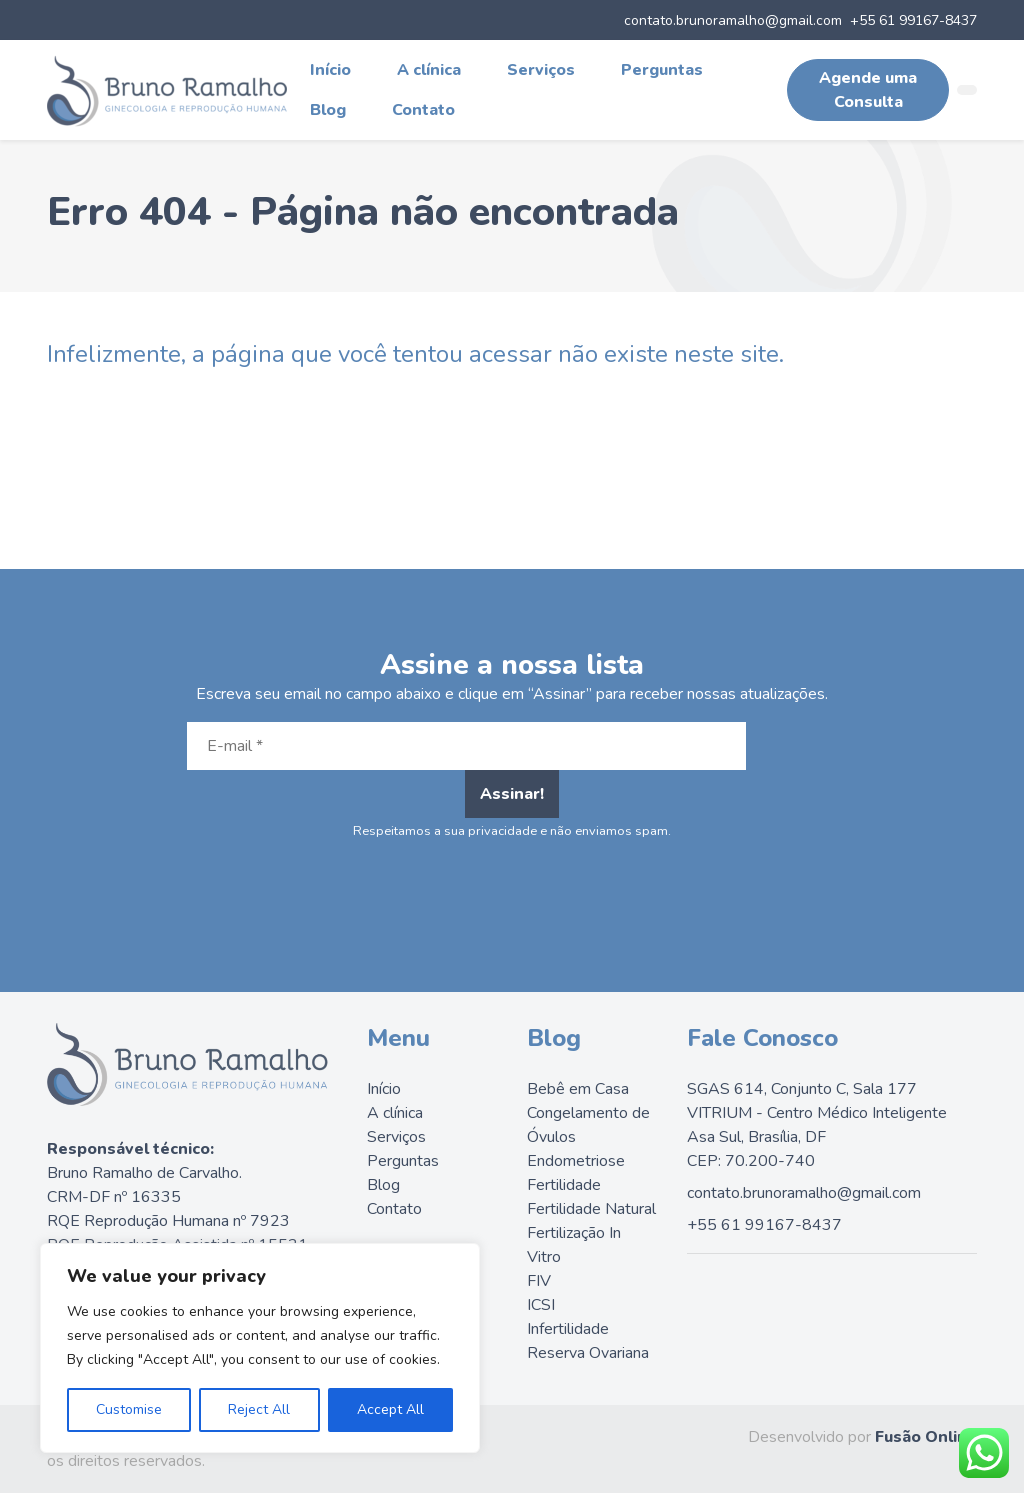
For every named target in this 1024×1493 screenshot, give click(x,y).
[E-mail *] (466, 746)
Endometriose (576, 1161)
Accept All (390, 1409)
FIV (539, 1281)
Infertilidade (568, 1329)
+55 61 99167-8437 (913, 20)
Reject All (259, 1409)
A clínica (429, 70)
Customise (129, 1409)
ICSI (541, 1305)
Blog (328, 110)
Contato (423, 110)
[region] (260, 1348)
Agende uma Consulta (868, 90)
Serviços (541, 70)
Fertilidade (564, 1185)
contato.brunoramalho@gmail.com (733, 20)
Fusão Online (926, 1437)
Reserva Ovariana (588, 1353)
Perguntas (662, 70)
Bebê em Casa (578, 1089)
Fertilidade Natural (591, 1209)
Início (330, 70)
